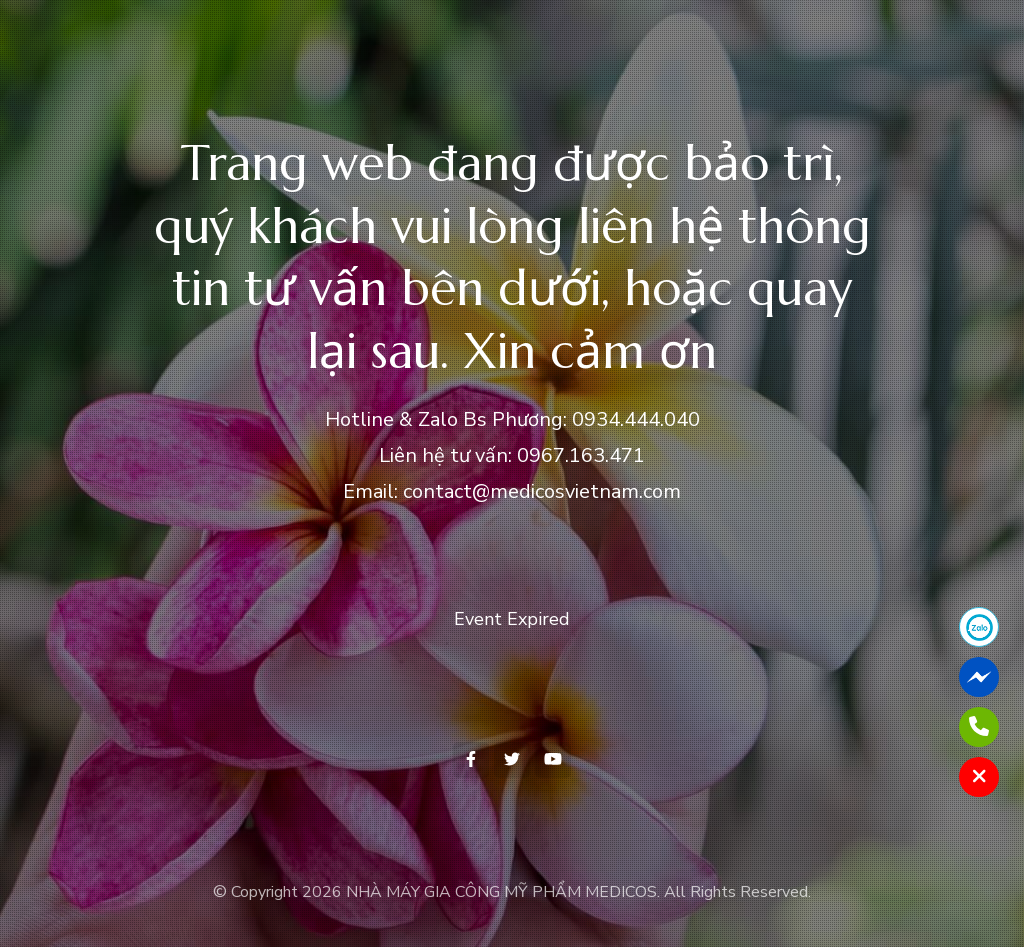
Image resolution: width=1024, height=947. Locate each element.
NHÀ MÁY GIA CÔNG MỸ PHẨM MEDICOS (501, 892)
